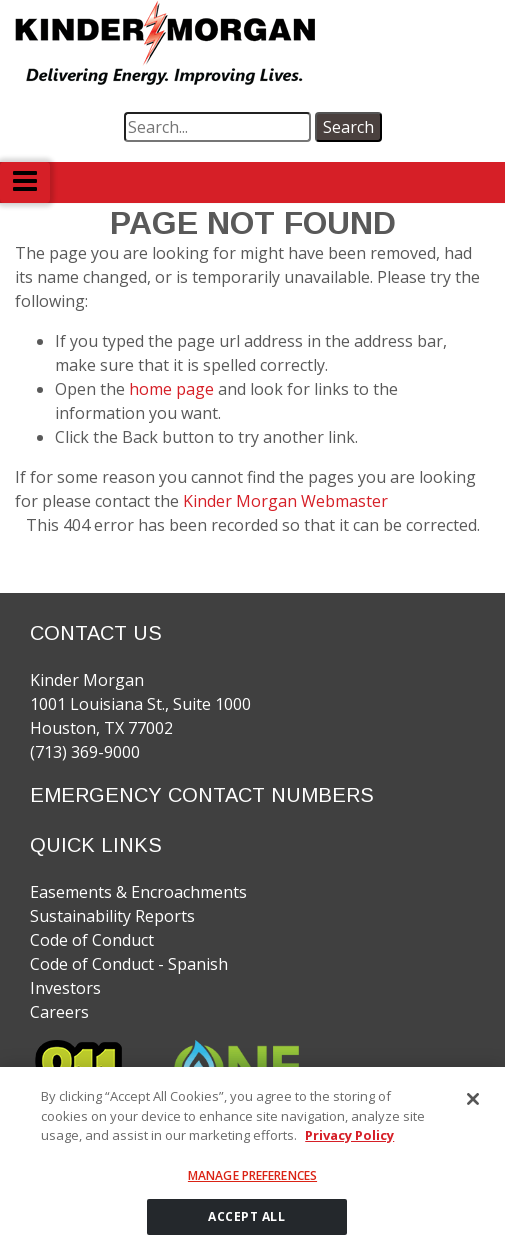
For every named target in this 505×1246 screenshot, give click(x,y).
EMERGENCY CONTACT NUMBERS (202, 795)
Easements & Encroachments (138, 892)
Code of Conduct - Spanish (129, 964)
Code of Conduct (92, 940)
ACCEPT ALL (246, 1223)
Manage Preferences (252, 1182)
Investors (65, 988)
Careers (59, 1012)
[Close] (473, 1106)
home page (173, 389)
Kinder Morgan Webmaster (285, 501)
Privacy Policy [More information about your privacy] (349, 1142)
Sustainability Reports (112, 916)
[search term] (217, 127)
